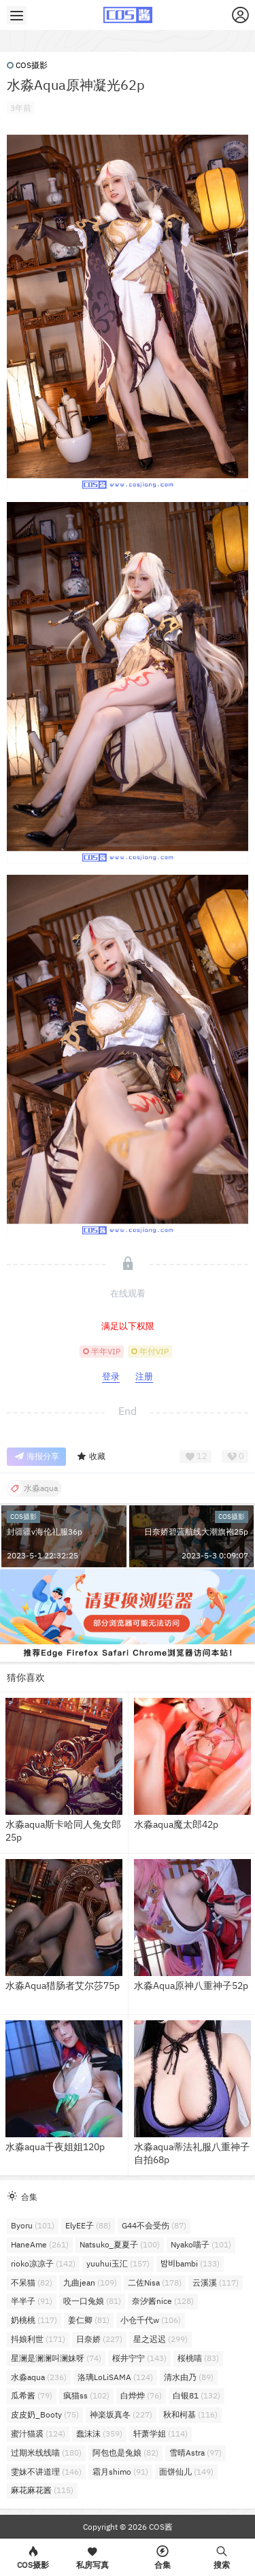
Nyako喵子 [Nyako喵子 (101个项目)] (201, 2244)
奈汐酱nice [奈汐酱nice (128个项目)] (163, 2301)
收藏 (90, 1456)
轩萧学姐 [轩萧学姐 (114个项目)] (160, 2433)
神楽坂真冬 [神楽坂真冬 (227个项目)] (121, 2414)
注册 (144, 1376)
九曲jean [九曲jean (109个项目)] (90, 2282)
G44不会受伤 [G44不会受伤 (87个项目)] (154, 2225)
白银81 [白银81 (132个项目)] (196, 2395)
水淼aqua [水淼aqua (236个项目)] (39, 2377)
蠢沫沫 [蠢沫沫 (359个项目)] (99, 2433)
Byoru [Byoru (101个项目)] (32, 2225)
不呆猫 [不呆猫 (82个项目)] (31, 2282)
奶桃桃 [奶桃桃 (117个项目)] (34, 2320)
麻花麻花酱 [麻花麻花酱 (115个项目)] (42, 2490)
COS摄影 (27, 65)
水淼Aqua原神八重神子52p (191, 1985)
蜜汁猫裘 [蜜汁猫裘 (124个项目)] (38, 2433)
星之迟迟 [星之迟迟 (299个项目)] (160, 2339)
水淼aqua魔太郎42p (176, 1824)
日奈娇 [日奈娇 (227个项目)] (99, 2339)
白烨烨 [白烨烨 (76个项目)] (141, 2395)
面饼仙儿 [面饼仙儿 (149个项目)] (186, 2471)
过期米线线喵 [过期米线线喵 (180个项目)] (46, 2452)
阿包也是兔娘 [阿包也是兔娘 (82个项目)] (125, 2452)
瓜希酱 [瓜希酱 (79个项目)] (31, 2395)
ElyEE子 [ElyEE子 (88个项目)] (88, 2225)
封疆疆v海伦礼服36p (44, 1531)
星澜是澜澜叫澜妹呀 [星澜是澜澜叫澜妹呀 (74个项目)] (56, 2358)
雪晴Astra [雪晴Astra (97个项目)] (195, 2452)
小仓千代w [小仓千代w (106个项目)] (150, 2320)
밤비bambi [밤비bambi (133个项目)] (190, 2263)
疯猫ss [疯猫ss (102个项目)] (86, 2395)
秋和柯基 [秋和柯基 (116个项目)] (190, 2414)
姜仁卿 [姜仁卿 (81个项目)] (88, 2320)
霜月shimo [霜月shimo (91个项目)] (120, 2471)
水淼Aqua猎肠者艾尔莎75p (62, 1985)
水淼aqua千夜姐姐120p (55, 2147)
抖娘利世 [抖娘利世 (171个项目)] (38, 2339)
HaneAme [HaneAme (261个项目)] (40, 2244)
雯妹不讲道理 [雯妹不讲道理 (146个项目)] (46, 2471)
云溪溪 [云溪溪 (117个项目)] (215, 2282)
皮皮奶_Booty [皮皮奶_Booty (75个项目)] (45, 2414)
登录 (111, 1376)
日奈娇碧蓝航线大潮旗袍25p (196, 1531)
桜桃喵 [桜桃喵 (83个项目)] (198, 2358)
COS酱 (160, 2527)
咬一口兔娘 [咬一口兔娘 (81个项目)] (92, 2301)
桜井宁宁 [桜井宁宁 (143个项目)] (139, 2358)
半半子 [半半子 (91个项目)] (31, 2301)
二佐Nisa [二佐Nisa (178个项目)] (155, 2282)
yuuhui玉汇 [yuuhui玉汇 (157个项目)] (118, 2263)
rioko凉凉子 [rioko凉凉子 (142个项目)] (43, 2263)
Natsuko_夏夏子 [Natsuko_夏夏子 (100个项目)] (120, 2244)
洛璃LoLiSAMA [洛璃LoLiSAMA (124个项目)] (115, 2377)
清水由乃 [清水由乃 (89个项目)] (189, 2377)
